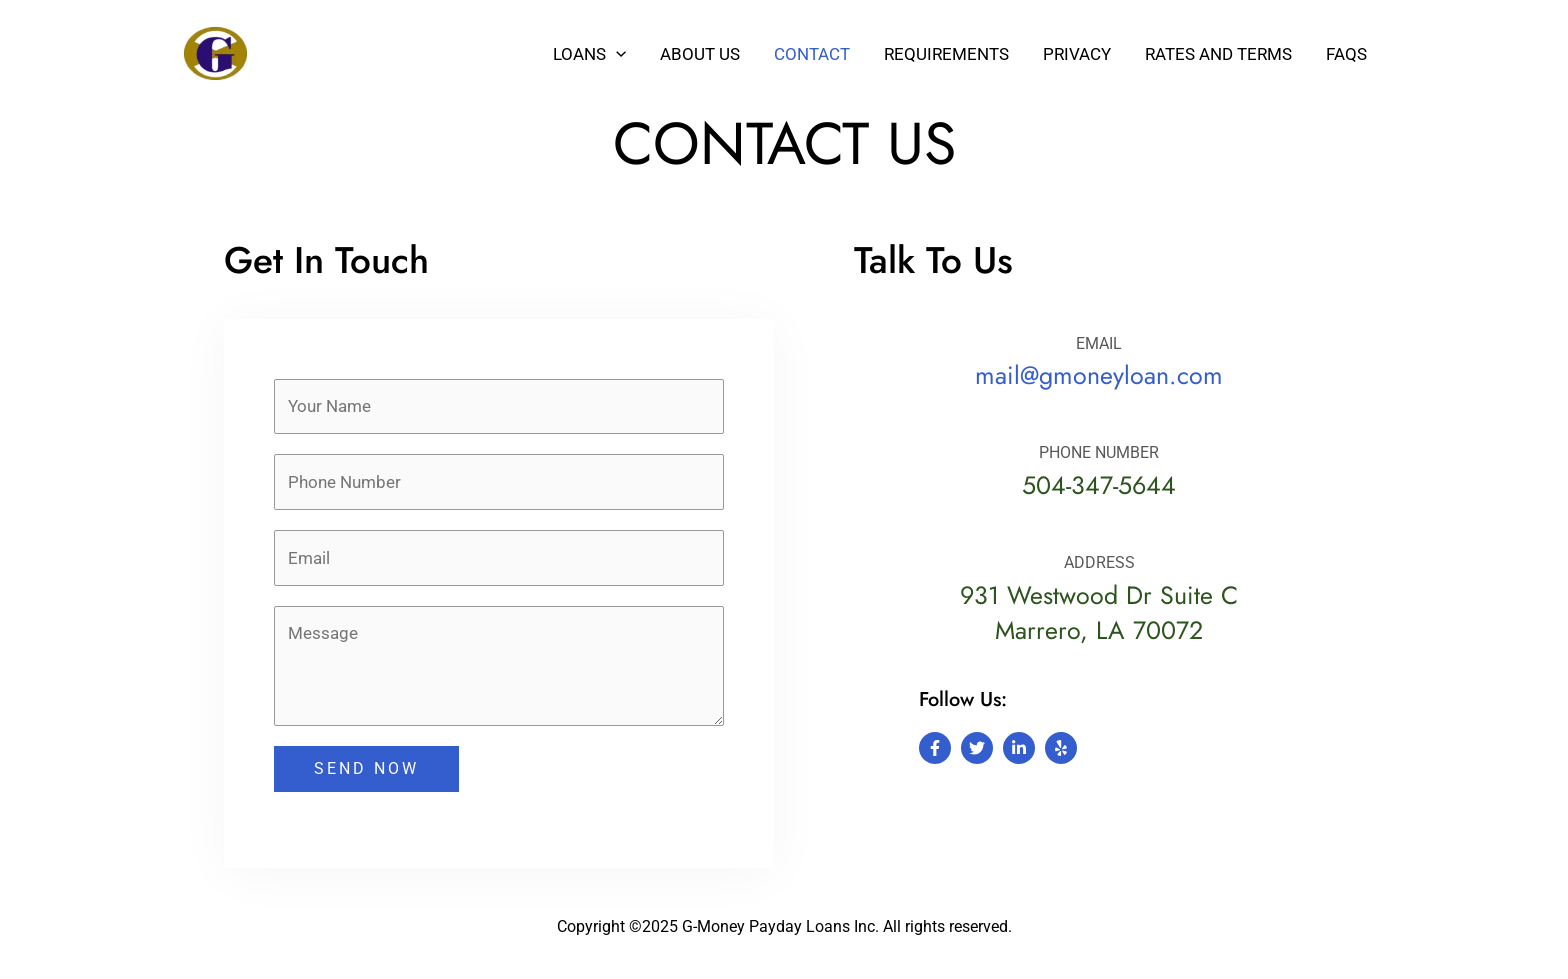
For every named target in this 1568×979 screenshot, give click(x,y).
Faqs (1346, 54)
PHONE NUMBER (1099, 452)
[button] (616, 54)
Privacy (1077, 54)
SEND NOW (366, 770)
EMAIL (1099, 343)
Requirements (946, 54)
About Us (700, 54)
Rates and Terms (1218, 54)
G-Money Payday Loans (385, 52)
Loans (589, 54)
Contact (812, 54)
